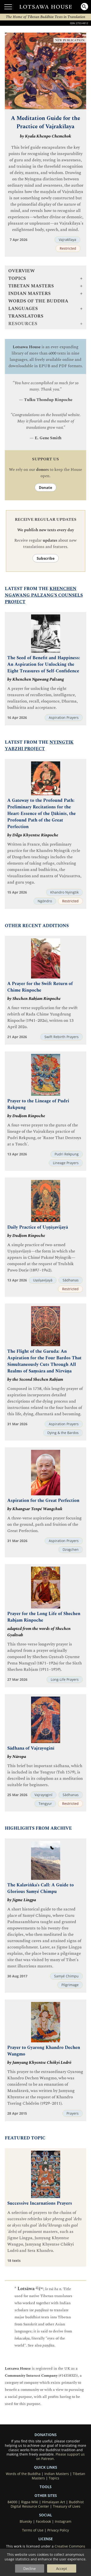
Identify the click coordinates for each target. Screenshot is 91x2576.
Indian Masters (56, 2474)
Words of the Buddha (38, 301)
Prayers (72, 2113)
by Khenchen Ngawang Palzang (35, 679)
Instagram (63, 2521)
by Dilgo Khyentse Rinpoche (32, 835)
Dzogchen (71, 1549)
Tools (45, 2486)
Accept (61, 2568)
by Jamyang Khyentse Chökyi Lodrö (39, 2062)
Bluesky (26, 2521)
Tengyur (45, 1803)
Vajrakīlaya (67, 240)
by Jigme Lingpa (21, 1900)
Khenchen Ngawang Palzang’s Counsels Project (44, 595)
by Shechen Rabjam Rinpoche (34, 999)
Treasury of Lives (66, 2506)
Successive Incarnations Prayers (39, 2203)
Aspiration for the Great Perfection (43, 1500)
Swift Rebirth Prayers (61, 1037)
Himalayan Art (53, 2502)
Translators (25, 316)
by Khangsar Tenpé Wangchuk (34, 1509)
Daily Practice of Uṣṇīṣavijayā (37, 1227)
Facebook (43, 2521)
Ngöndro (45, 901)
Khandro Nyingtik (64, 892)
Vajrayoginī (43, 1795)
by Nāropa (16, 1757)
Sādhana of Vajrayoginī (30, 1748)
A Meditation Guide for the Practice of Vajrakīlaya (45, 122)
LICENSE (45, 2538)
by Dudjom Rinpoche (26, 1116)
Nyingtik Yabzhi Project (39, 745)
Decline (29, 2568)
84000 (12, 2502)
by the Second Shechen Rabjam (35, 1379)
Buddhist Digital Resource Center (47, 2504)
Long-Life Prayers (65, 1679)
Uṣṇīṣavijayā (42, 1280)
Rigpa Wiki (29, 2502)
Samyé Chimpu (66, 1976)
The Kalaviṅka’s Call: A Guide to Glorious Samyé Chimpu (40, 1888)
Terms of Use (32, 2530)
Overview (21, 270)
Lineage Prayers (66, 1163)
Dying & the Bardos (63, 1433)
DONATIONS (45, 2434)
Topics (54, 2478)
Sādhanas (71, 1280)
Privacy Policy (58, 2530)
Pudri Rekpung (67, 1154)
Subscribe (46, 558)
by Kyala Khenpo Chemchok (45, 136)
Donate (45, 487)
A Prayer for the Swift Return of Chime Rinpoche (40, 987)
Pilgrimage (70, 1985)
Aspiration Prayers (64, 717)
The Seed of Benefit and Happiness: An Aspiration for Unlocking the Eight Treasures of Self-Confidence (43, 664)
